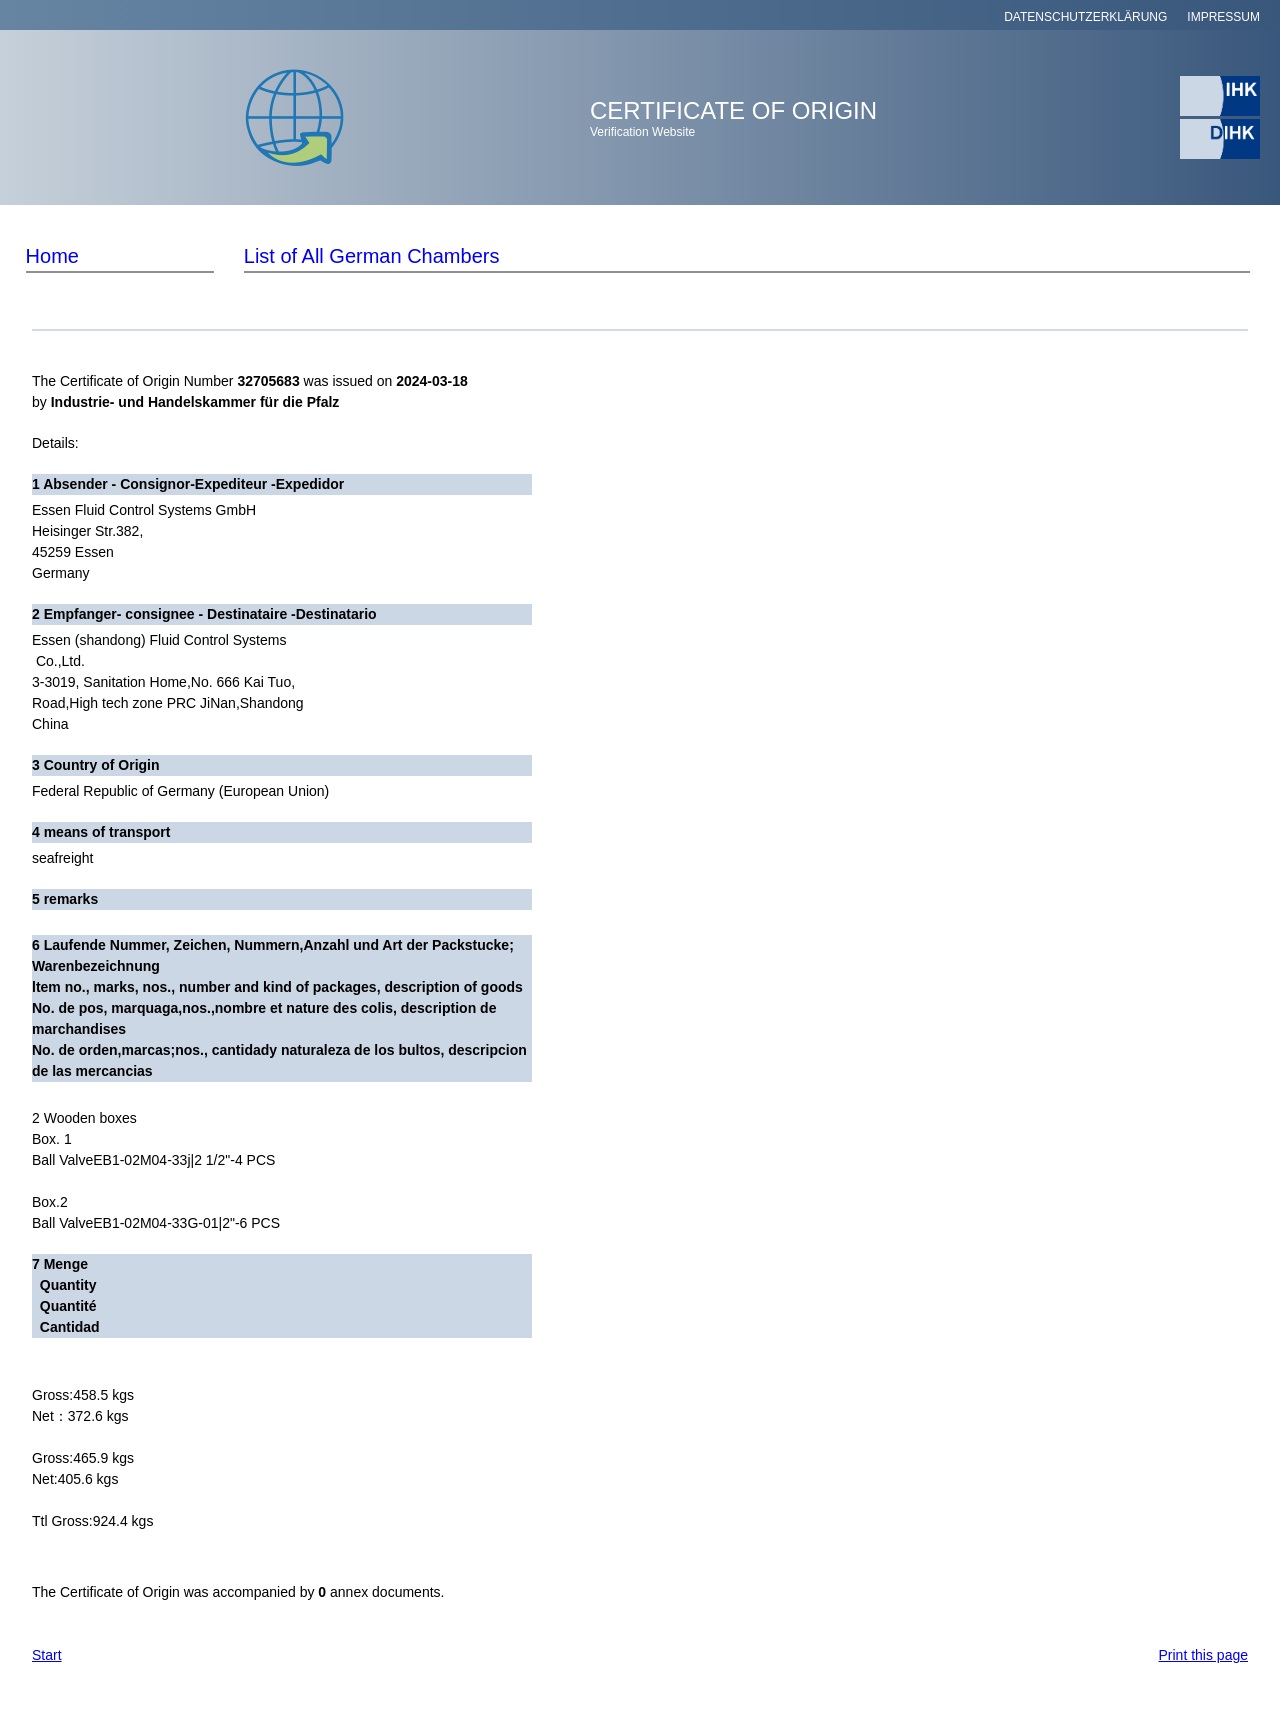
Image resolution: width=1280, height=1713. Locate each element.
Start (47, 1655)
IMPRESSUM (1223, 17)
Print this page (1204, 1655)
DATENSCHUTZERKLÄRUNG (1085, 17)
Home (52, 256)
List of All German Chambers (372, 256)
